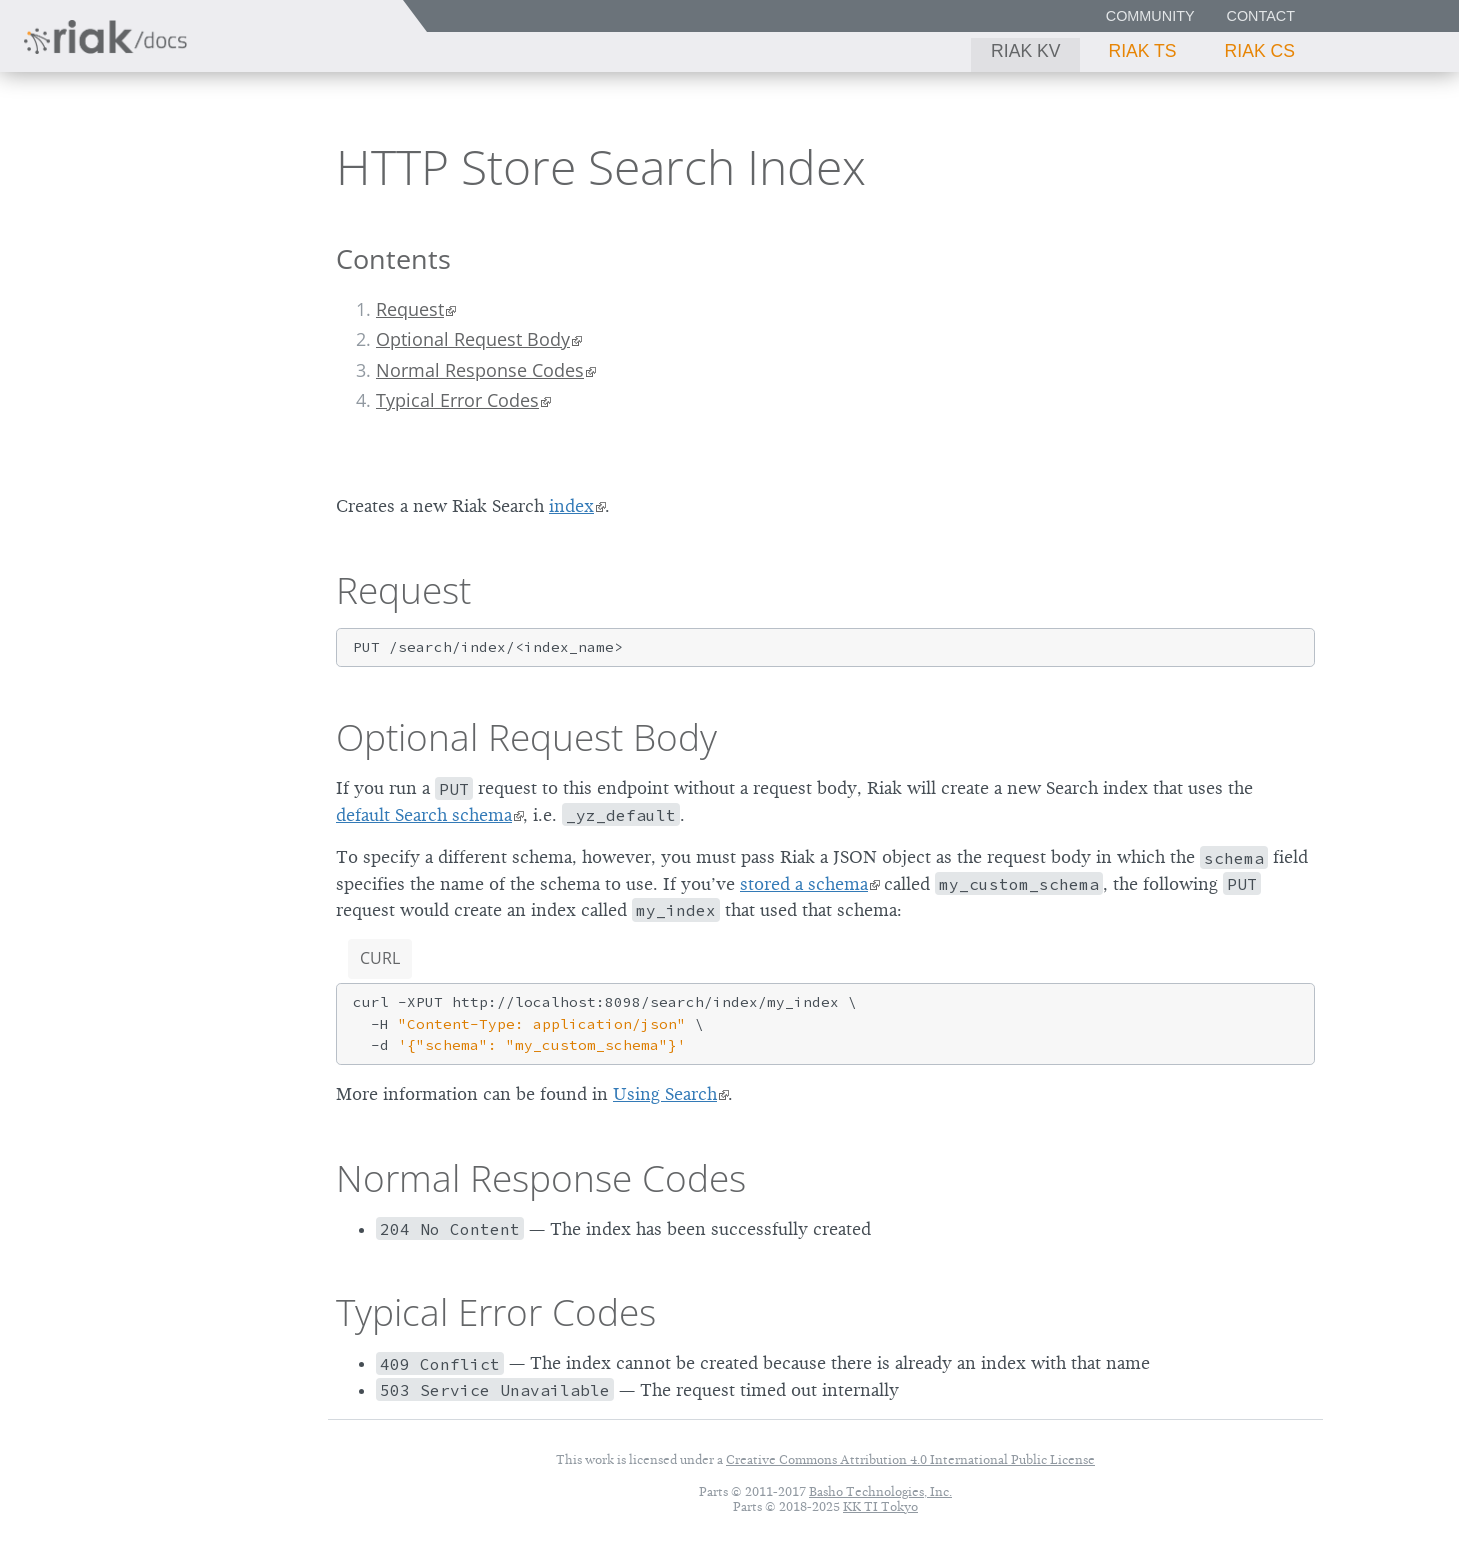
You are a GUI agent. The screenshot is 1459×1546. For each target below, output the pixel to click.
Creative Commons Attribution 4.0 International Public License (910, 1459)
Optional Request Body (473, 339)
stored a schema (804, 884)
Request (410, 309)
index (571, 506)
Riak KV (1025, 51)
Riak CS (1260, 51)
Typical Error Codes (457, 400)
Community (1150, 16)
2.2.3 (204, 165)
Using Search (665, 1094)
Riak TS (1142, 51)
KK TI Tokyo (880, 1506)
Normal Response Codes (480, 370)
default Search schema (424, 815)
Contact (1261, 16)
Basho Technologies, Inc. (880, 1491)
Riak (85, 163)
